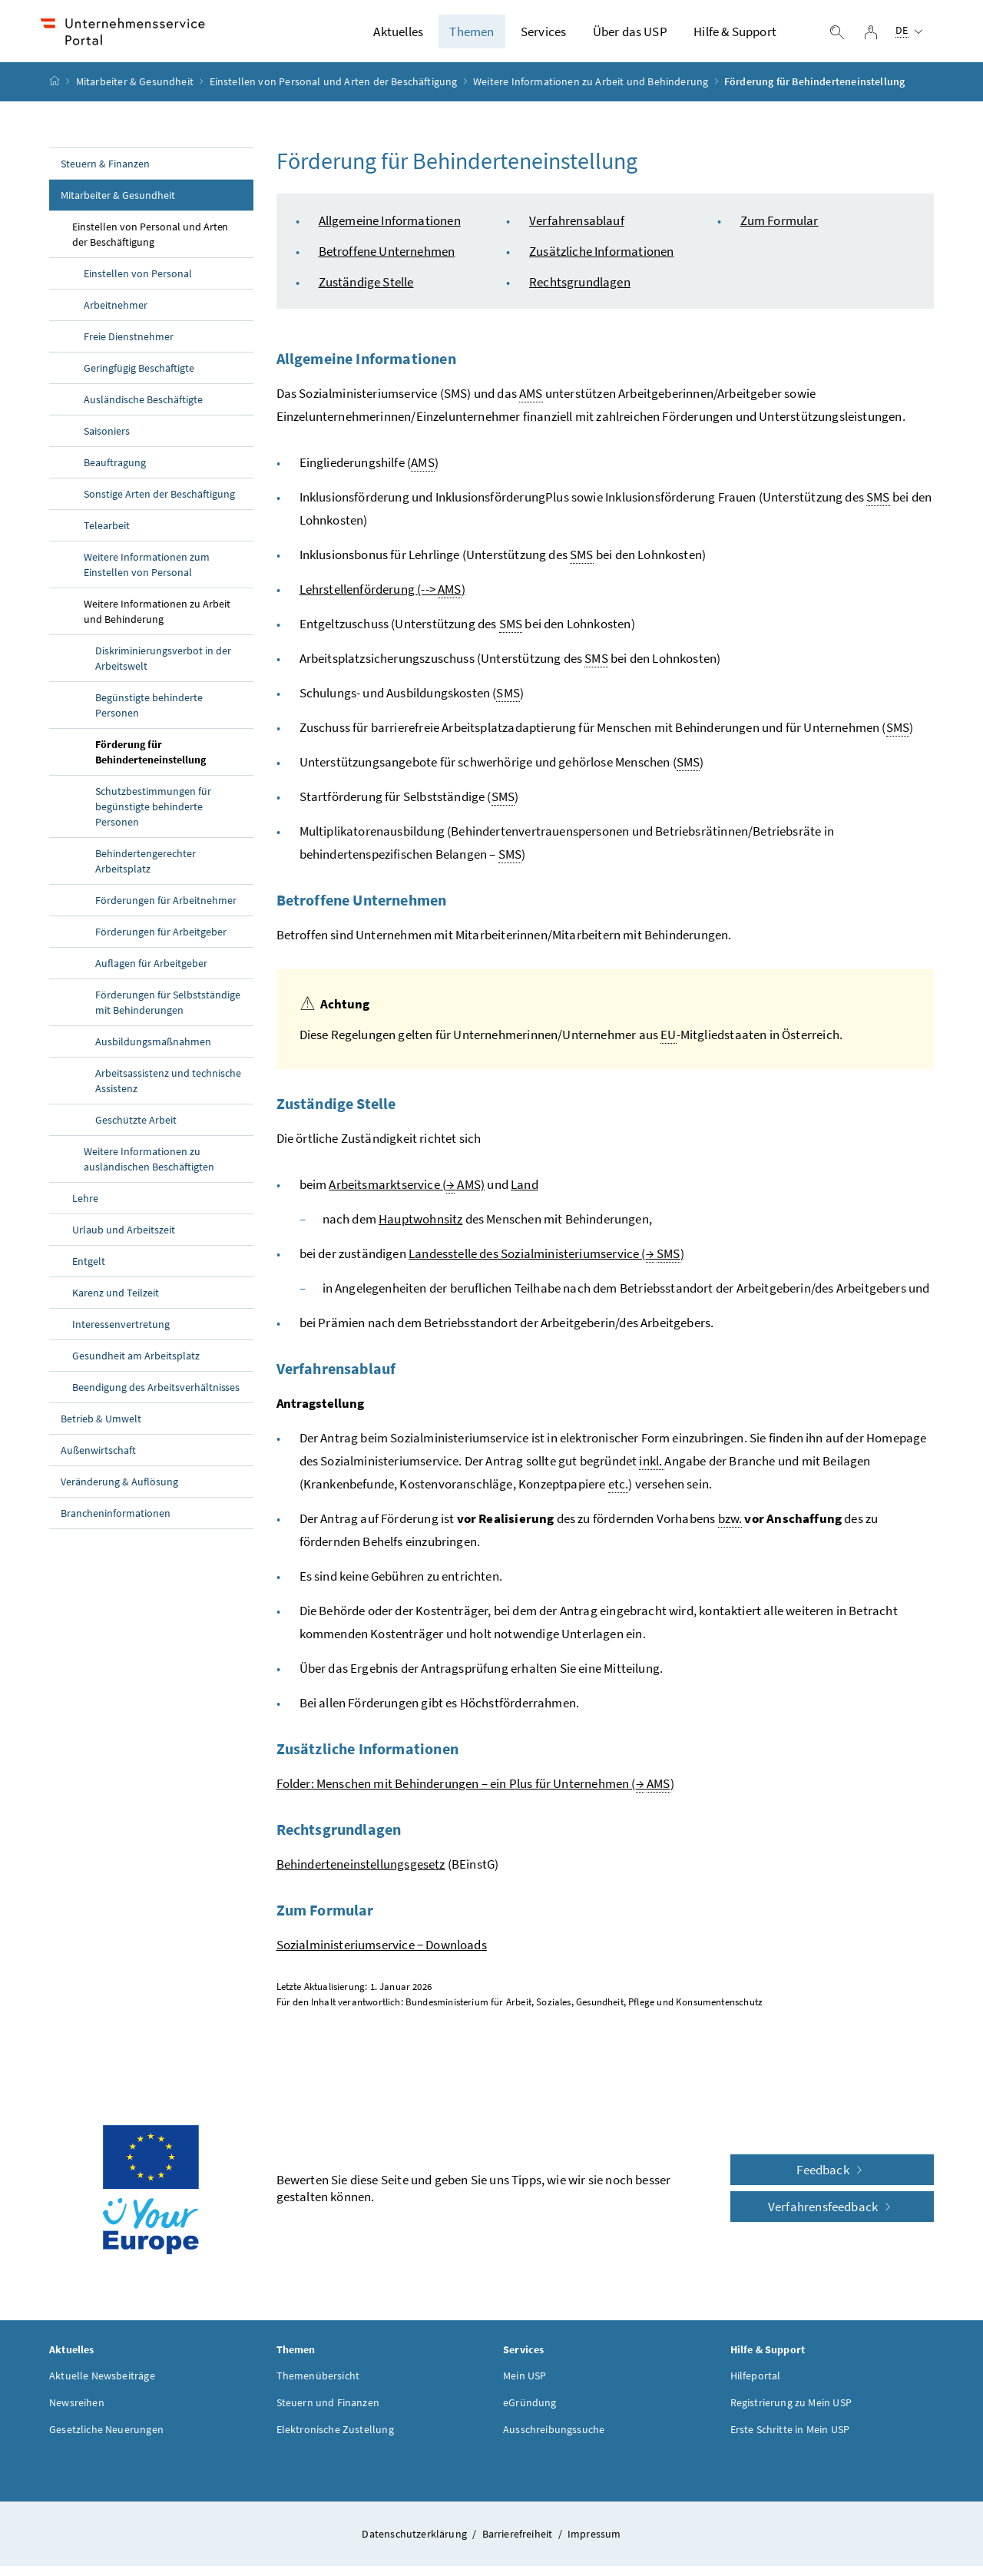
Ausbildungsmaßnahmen (153, 1051)
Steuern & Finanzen (105, 173)
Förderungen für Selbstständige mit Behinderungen (167, 1011)
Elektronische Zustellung (335, 2438)
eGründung (530, 2412)
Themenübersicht (318, 2385)
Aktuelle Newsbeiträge (102, 2385)
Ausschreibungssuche (553, 2438)
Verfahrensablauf (576, 229)
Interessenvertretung (121, 1333)
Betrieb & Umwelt (101, 1428)
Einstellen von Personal (138, 283)
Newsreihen (76, 2412)
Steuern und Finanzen (328, 2412)
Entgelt (88, 1270)
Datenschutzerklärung (415, 2543)
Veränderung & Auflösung (119, 1491)
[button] (915, 2460)
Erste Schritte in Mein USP (790, 2438)
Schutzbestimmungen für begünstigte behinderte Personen (153, 815)
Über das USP (630, 36)
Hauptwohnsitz (420, 1228)
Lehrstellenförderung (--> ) (382, 599)
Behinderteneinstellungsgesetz (360, 1873)
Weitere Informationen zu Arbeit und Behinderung (590, 91)
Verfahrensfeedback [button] (832, 2215)
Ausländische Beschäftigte (143, 409)
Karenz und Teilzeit (115, 1302)
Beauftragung (116, 471)
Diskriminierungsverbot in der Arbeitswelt (163, 667)
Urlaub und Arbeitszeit (123, 1239)
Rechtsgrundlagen (580, 291)
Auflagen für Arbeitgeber (151, 972)
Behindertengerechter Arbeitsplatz (145, 870)
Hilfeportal (755, 2385)
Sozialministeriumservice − (381, 1953)
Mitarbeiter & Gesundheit (135, 91)
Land (524, 1193)
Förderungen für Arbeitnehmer (166, 909)
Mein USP (524, 2385)
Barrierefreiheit (518, 2543)
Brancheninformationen (115, 1522)
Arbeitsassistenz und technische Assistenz (168, 1089)
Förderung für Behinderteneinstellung (150, 761)
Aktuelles (398, 36)
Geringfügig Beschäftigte (139, 377)
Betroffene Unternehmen (387, 260)
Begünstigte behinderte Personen (149, 714)
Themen (471, 36)
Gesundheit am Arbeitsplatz (136, 1365)
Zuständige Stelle (366, 291)
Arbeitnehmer (115, 314)
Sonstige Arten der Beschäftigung (159, 503)
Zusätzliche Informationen (601, 260)
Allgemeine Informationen (390, 229)
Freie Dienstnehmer (129, 346)
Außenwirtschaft (98, 1459)
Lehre (85, 1207)
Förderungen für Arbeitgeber (161, 941)
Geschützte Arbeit (136, 1129)
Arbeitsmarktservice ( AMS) (407, 1194)
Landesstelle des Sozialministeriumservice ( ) (546, 1263)
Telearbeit (107, 534)
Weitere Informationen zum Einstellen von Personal (147, 573)
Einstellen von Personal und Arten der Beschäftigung (334, 91)
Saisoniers (107, 440)
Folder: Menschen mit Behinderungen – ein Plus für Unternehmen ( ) (475, 1793)
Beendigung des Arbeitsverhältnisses (156, 1396)
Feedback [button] (831, 2178)
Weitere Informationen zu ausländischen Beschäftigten (149, 1168)
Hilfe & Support (734, 36)
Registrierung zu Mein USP (791, 2412)
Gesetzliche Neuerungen (106, 2438)
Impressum (594, 2543)
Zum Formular (779, 229)
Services (543, 36)
